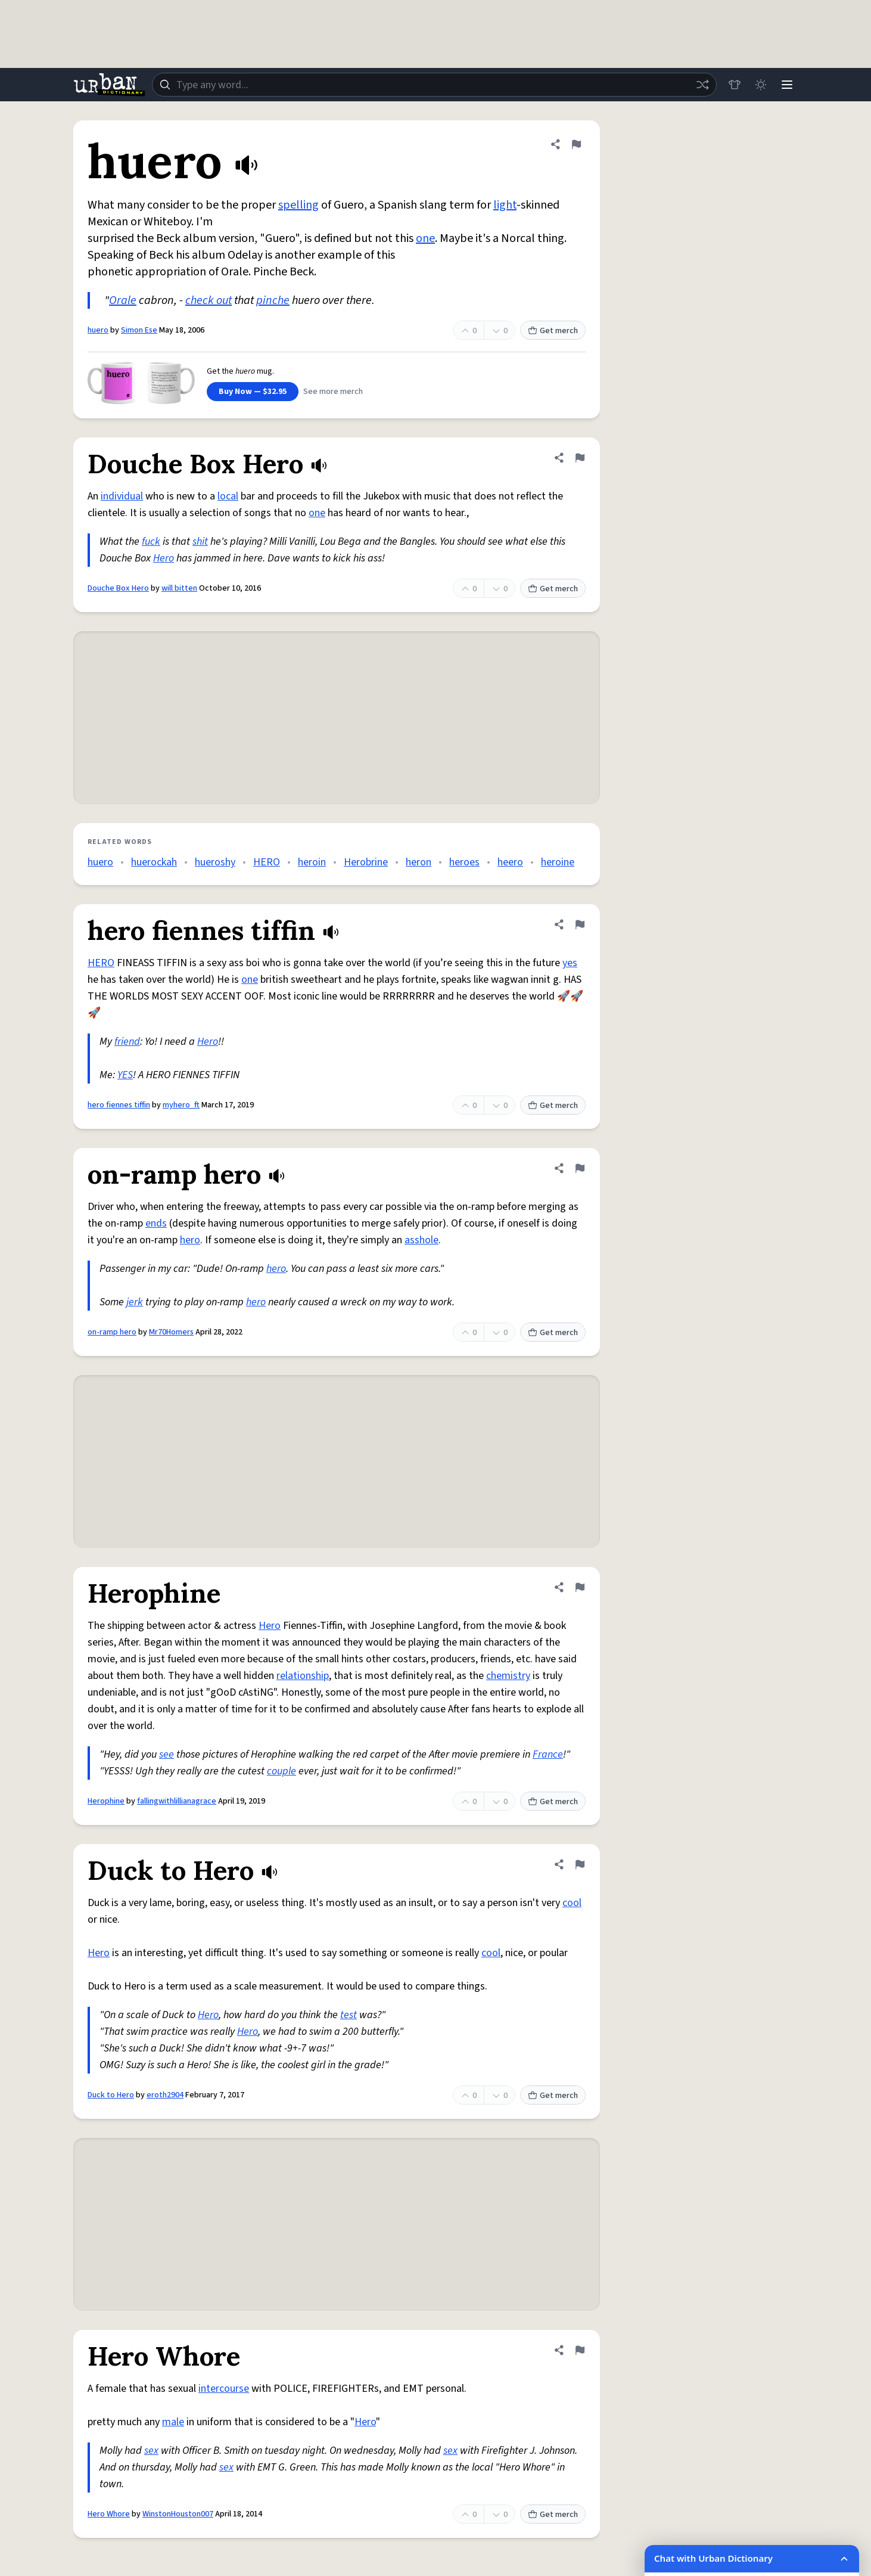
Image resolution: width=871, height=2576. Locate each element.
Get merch (553, 331)
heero (510, 862)
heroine (557, 862)
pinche (273, 300)
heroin (312, 862)
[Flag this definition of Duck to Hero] (579, 1864)
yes (569, 962)
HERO (266, 862)
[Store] (734, 84)
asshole (421, 1240)
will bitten (179, 588)
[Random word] (702, 84)
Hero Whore (109, 2514)
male (173, 2421)
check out (208, 300)
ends (156, 1223)
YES (125, 1074)
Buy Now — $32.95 (253, 392)
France (548, 1754)
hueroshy (215, 862)
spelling (298, 205)
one (425, 238)
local (227, 496)
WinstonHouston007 (177, 2514)
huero (98, 330)
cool (571, 1902)
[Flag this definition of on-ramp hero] (579, 1168)
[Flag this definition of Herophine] (579, 1587)
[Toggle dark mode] (761, 84)
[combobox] (434, 85)
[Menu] (787, 84)
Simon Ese (139, 330)
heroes (464, 862)
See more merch (333, 392)
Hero (163, 558)
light (505, 205)
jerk (134, 1302)
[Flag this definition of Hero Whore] (579, 2350)
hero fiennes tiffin (119, 1105)
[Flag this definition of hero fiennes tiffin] (579, 924)
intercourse (223, 2388)
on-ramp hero (112, 1332)
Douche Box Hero (118, 588)
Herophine (106, 1801)
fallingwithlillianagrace (176, 1801)
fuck (151, 541)
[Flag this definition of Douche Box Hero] (579, 457)
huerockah (154, 862)
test (348, 2014)
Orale (122, 300)
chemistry (508, 1675)
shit (200, 541)
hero (190, 1240)
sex (151, 2450)
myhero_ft (181, 1105)
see (166, 1754)
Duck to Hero (111, 2095)
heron (418, 862)
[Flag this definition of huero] (576, 144)
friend (127, 1041)
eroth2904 (165, 2095)
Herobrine (366, 862)
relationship (302, 1675)
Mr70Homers (171, 1332)
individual (122, 496)
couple (281, 1771)
